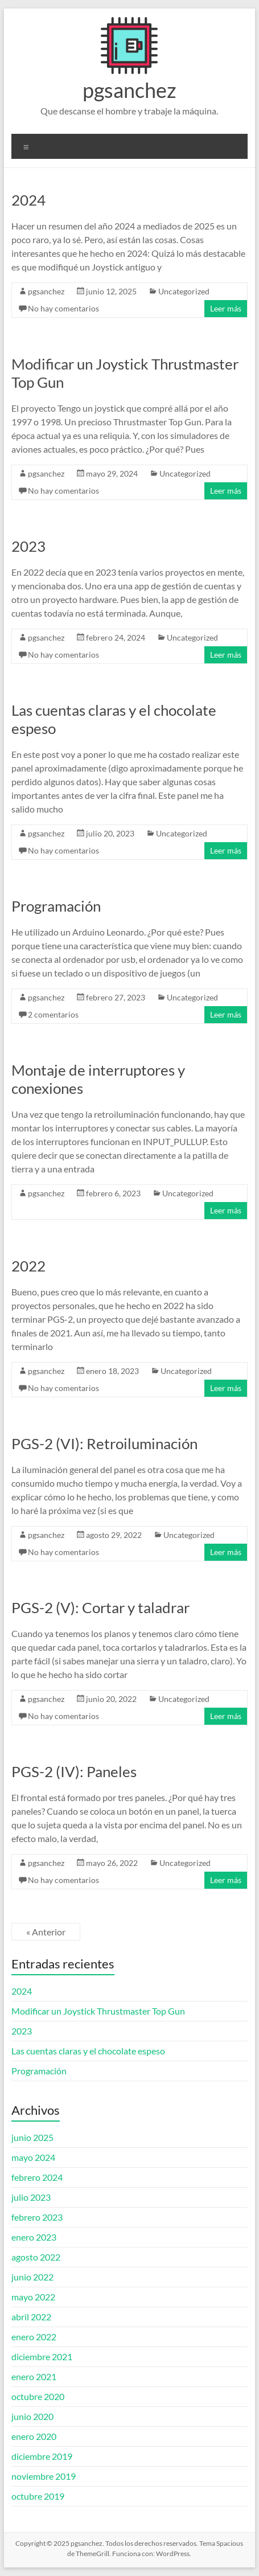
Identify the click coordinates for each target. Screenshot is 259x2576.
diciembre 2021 (41, 2356)
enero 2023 (33, 2237)
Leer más (225, 308)
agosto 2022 (35, 2256)
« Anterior (45, 1931)
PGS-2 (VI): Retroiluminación (104, 1443)
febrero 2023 (37, 2217)
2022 (28, 1266)
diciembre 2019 (41, 2456)
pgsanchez (129, 89)
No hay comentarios (63, 308)
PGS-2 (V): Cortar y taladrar (100, 1607)
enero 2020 (33, 2436)
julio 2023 (31, 2197)
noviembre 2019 (43, 2476)
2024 (28, 200)
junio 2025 (32, 2137)
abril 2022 (31, 2316)
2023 (28, 546)
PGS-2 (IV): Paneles (74, 1771)
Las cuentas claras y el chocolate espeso (88, 2050)
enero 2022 (33, 2336)
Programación (56, 906)
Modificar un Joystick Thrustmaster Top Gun (98, 2010)
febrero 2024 (37, 2177)
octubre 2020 (37, 2396)
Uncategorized (183, 291)
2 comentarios (53, 1014)
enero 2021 (33, 2376)
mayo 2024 (33, 2157)
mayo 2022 (33, 2296)
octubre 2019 (37, 2496)
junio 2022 (32, 2276)
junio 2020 (32, 2416)
